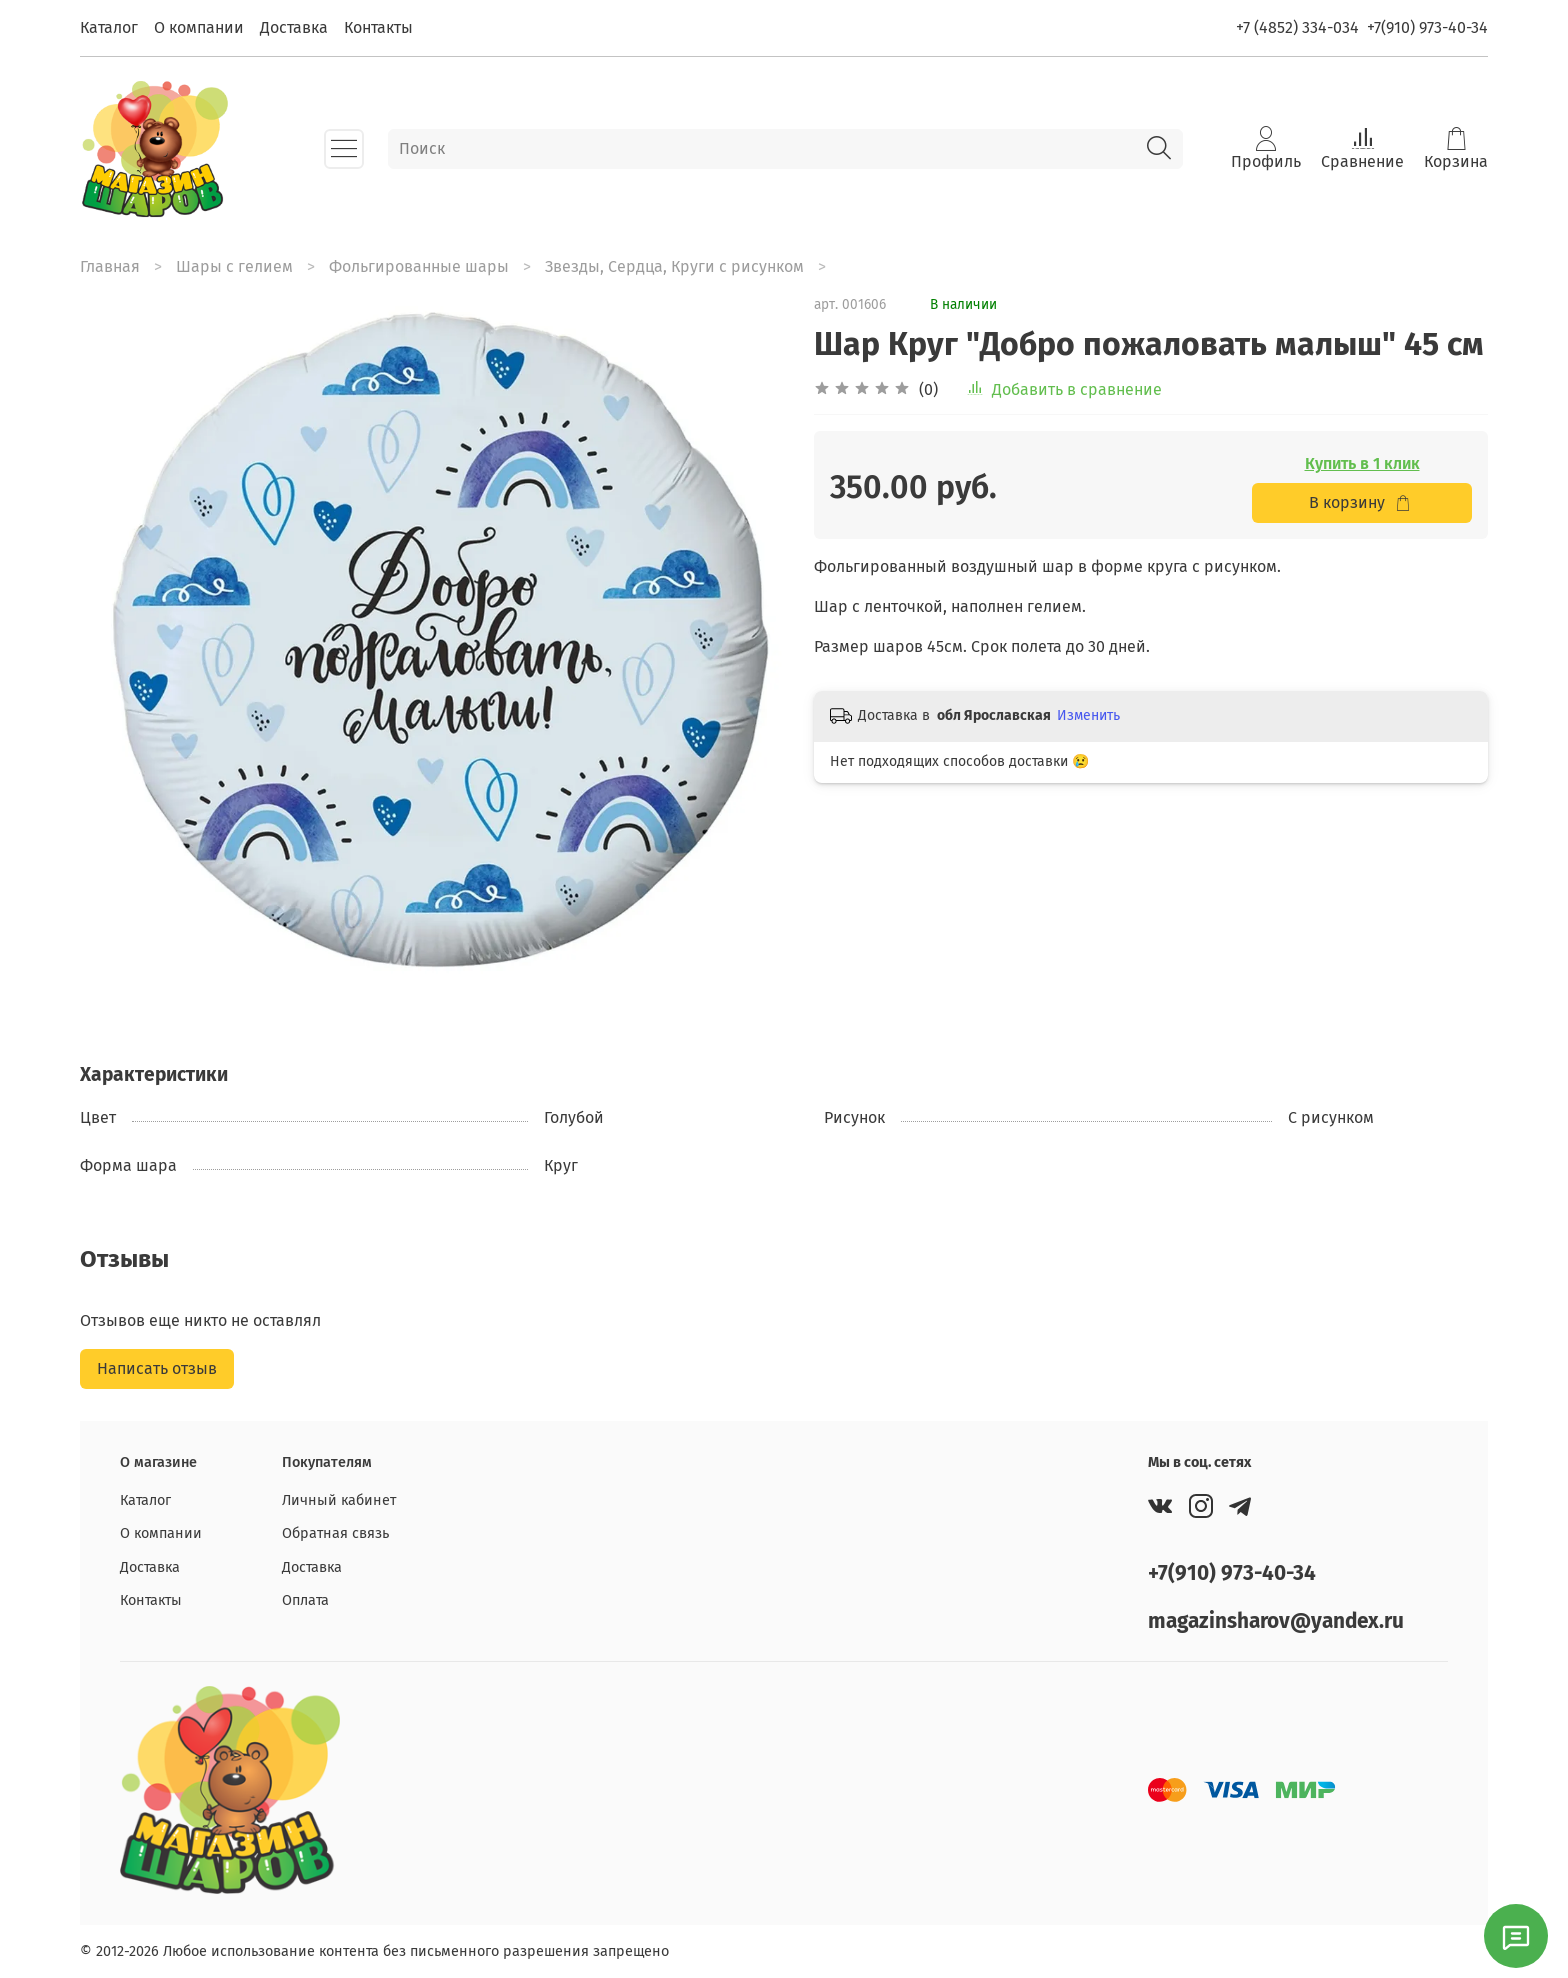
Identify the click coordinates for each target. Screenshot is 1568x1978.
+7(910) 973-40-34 (1427, 27)
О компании (199, 27)
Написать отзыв (157, 1368)
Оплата (305, 1600)
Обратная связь (335, 1533)
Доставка (294, 27)
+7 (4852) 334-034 (1297, 27)
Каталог (109, 27)
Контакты (378, 27)
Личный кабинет (339, 1500)
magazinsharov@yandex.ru (1276, 1621)
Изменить (1088, 715)
